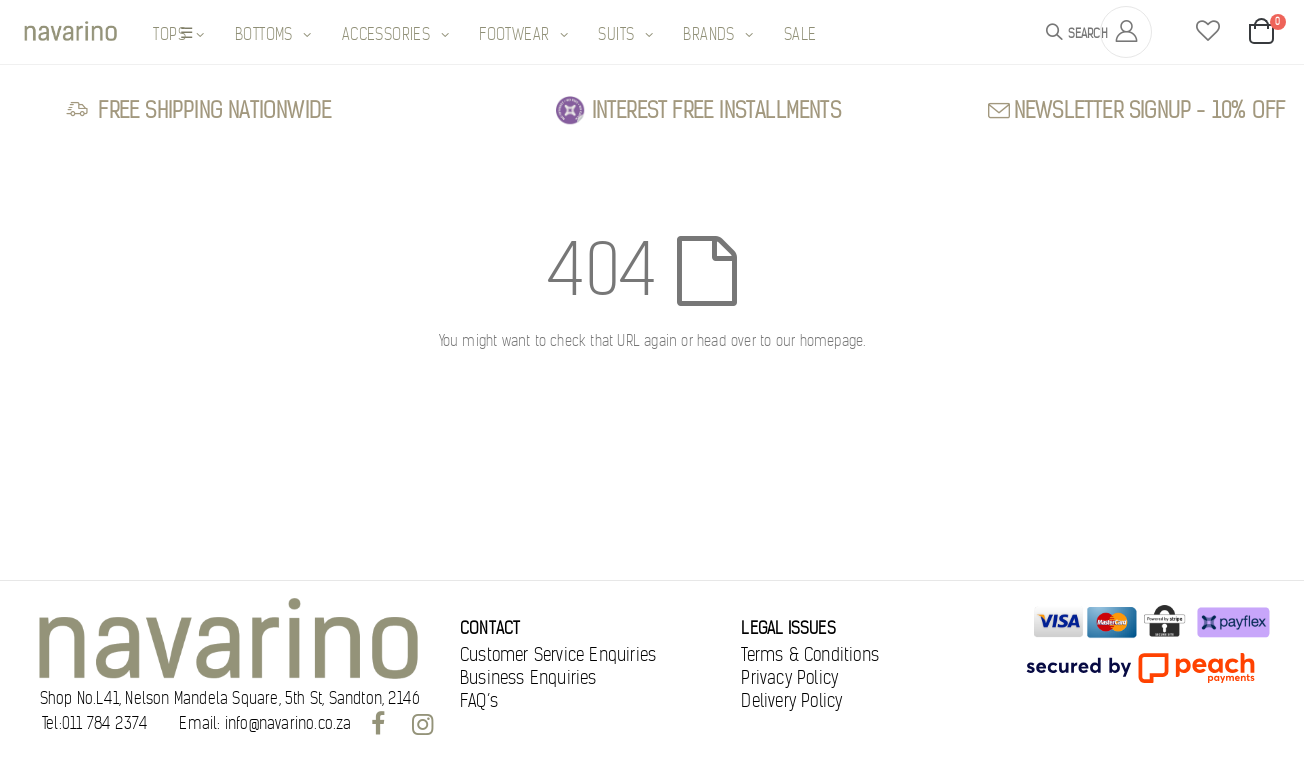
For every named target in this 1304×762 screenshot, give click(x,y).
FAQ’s (479, 701)
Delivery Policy (791, 701)
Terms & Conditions (810, 655)
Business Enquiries (528, 678)
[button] (1208, 32)
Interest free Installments (716, 110)
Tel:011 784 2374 (95, 724)
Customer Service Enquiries (558, 655)
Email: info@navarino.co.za (265, 724)
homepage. (833, 340)
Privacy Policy (789, 678)
